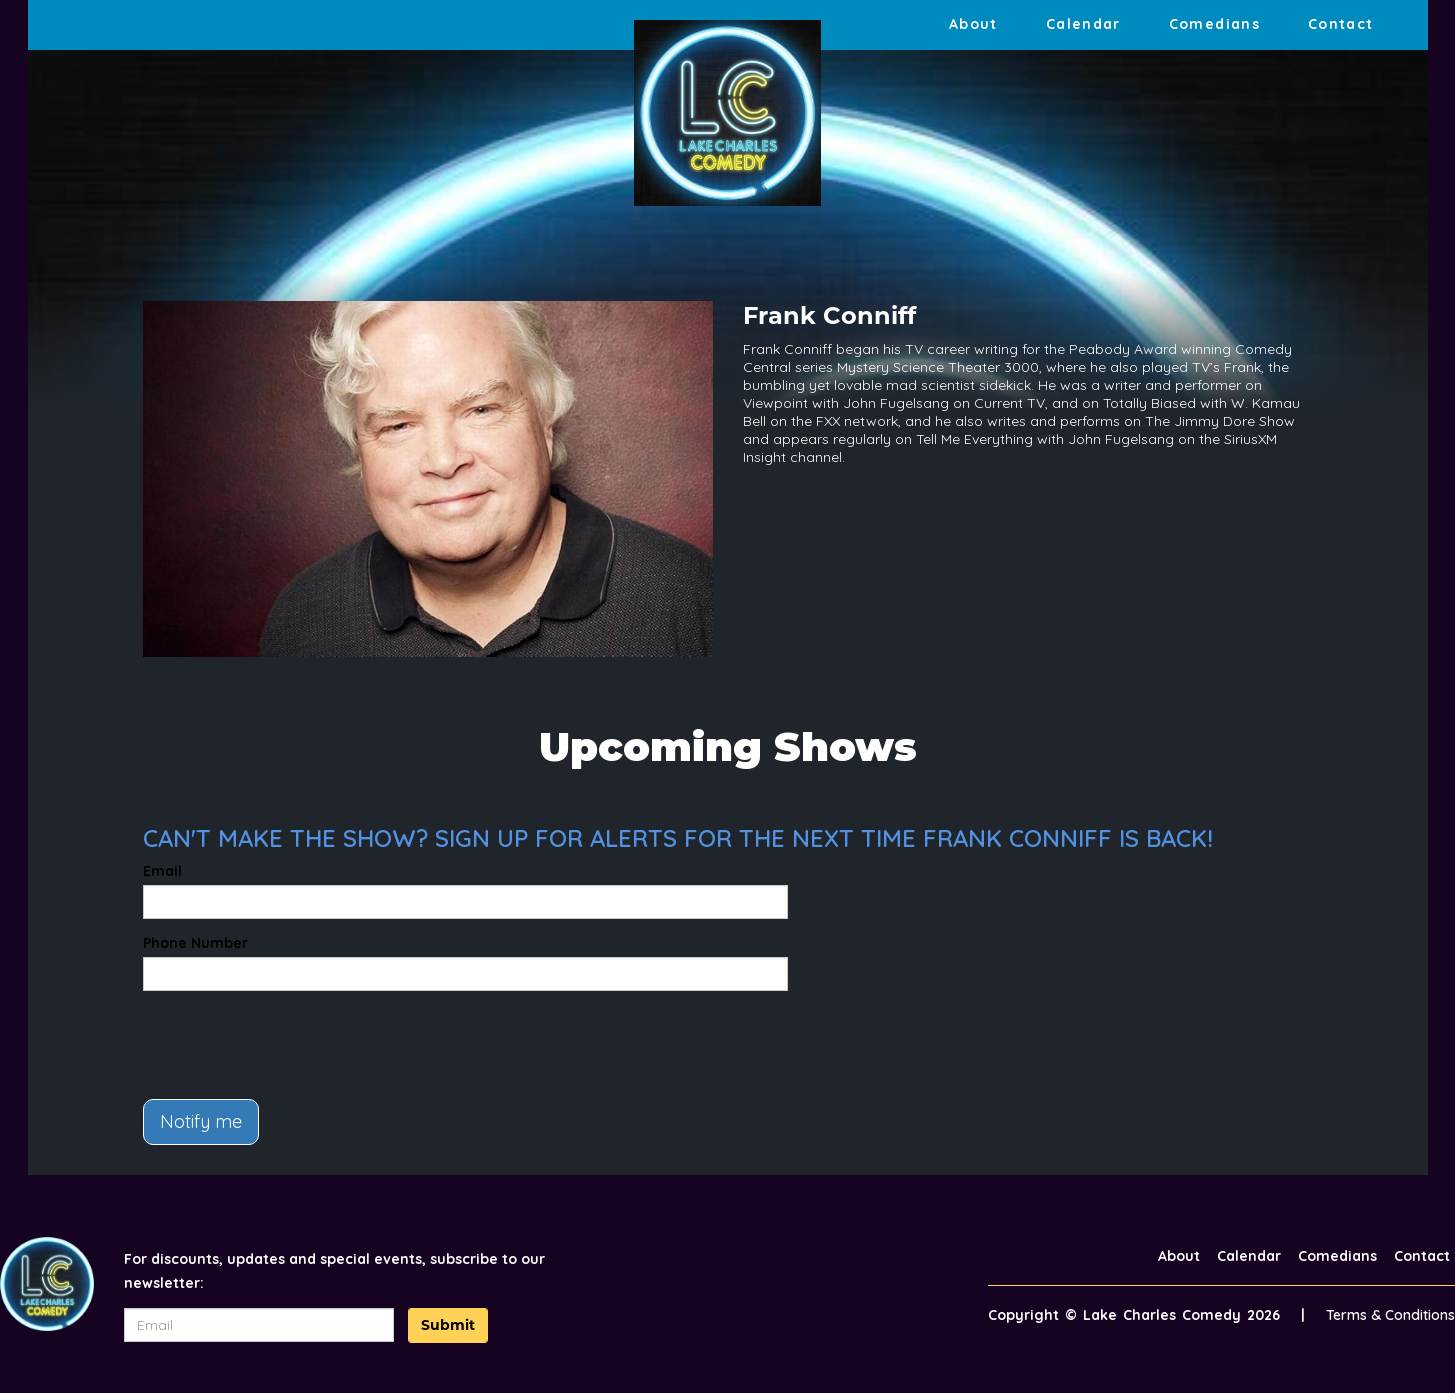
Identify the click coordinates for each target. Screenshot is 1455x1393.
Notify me (201, 1121)
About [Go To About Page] (973, 24)
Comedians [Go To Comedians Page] (1214, 24)
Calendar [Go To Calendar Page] (1083, 24)
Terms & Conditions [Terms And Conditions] (1390, 1315)
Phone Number (195, 943)
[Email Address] (259, 1325)
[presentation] (295, 1045)
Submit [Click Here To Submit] (448, 1325)
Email (162, 871)
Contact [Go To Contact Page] (1341, 24)
